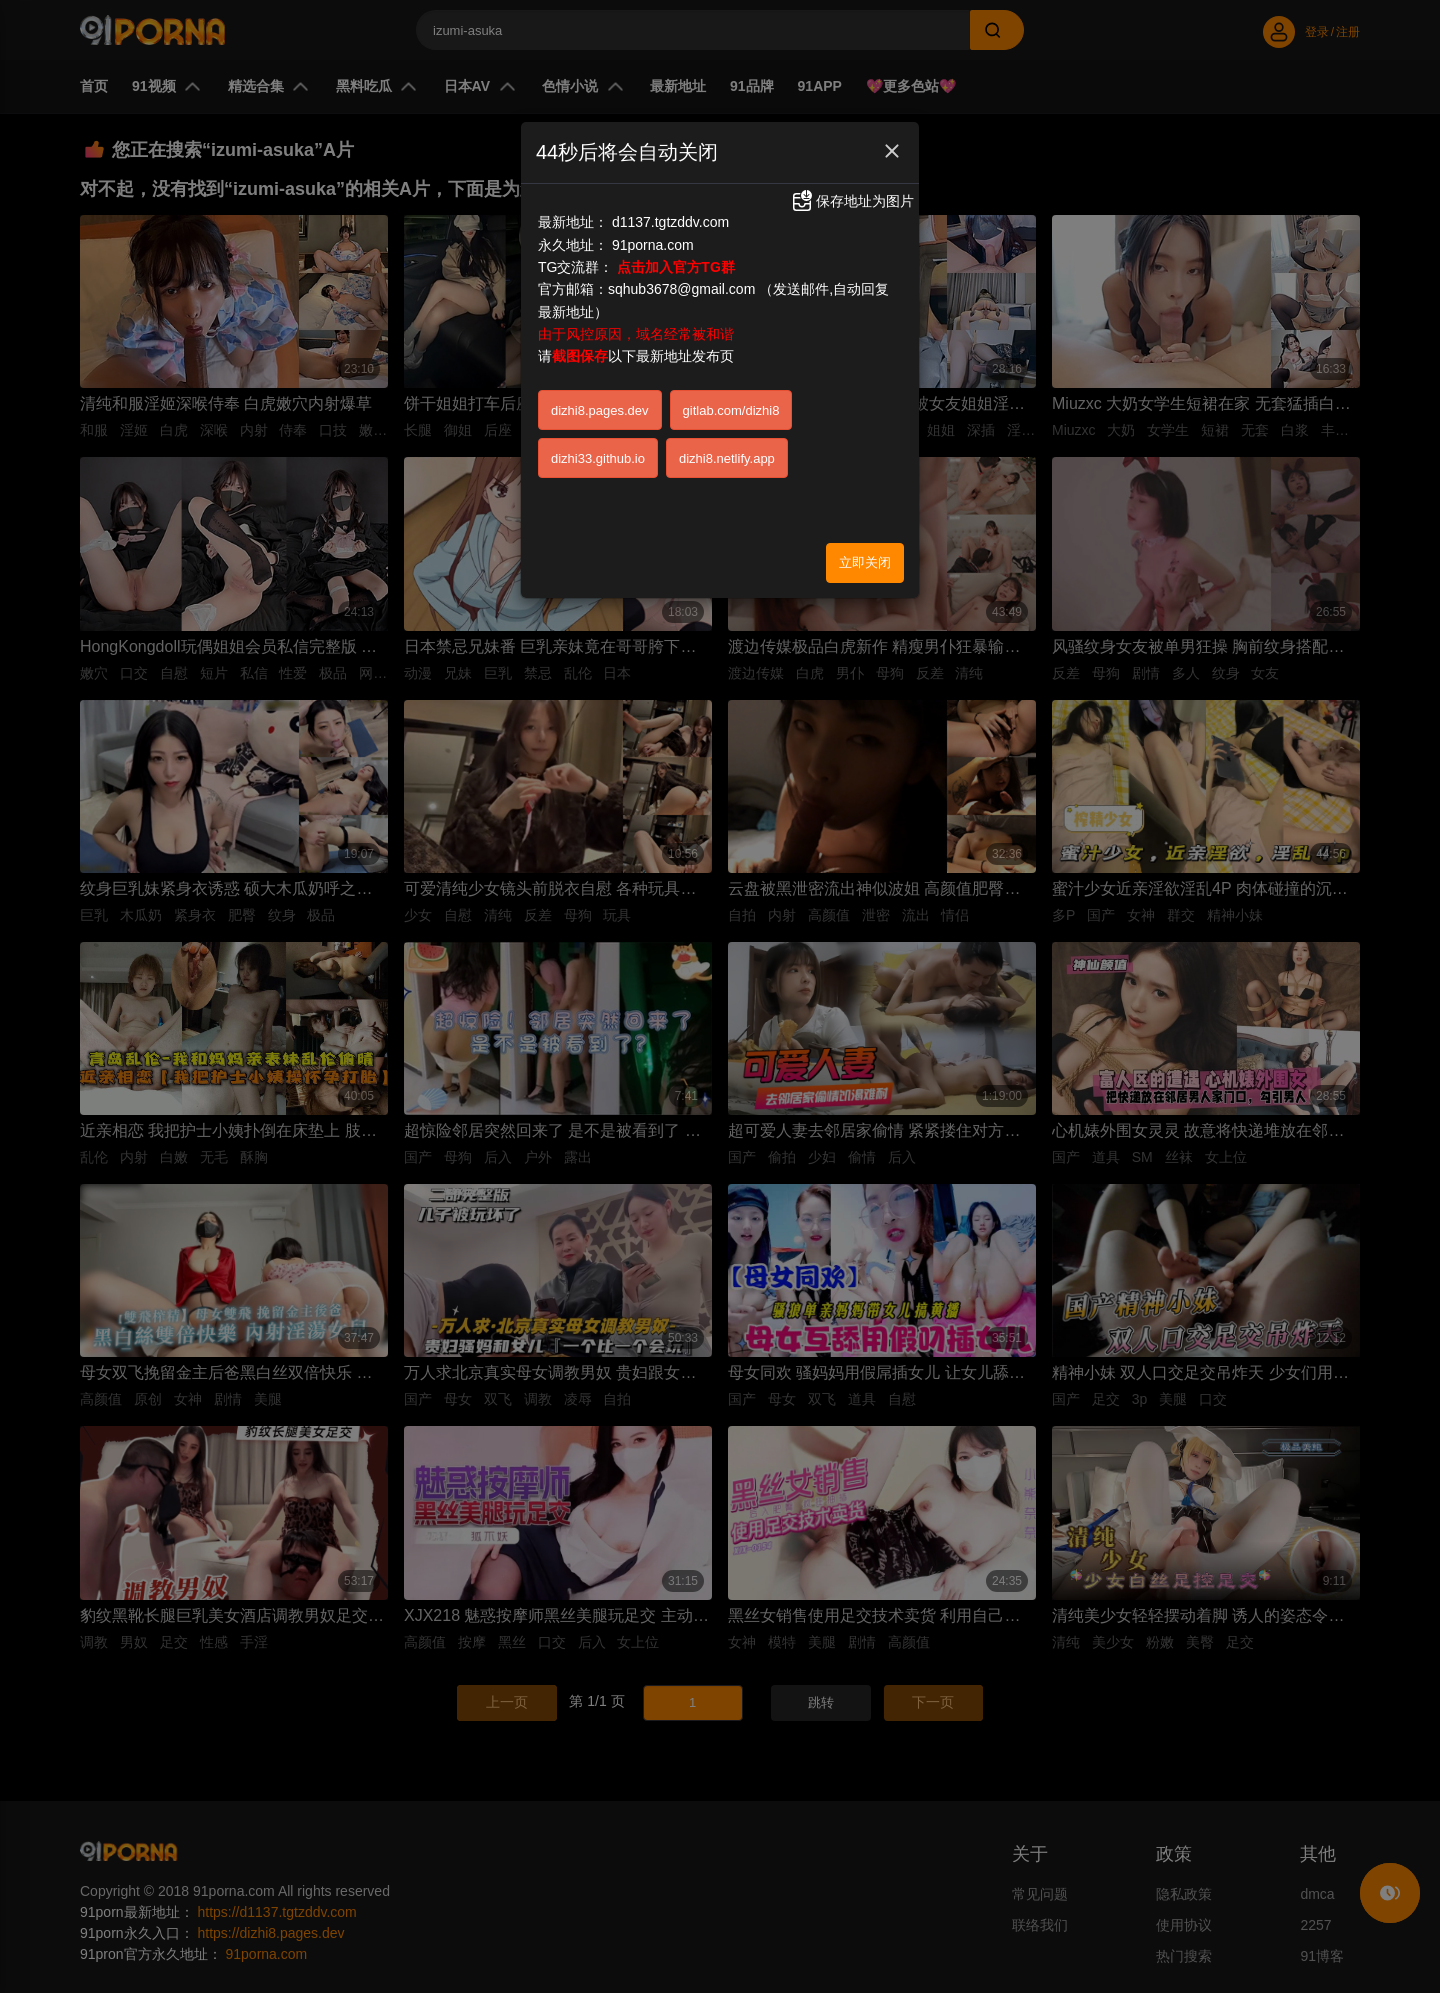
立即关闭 (865, 562)
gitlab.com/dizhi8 (731, 410)
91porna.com (653, 245)
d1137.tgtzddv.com (670, 222)
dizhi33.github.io (598, 458)
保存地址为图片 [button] (852, 201)
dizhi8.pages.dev (600, 410)
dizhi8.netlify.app (727, 458)
